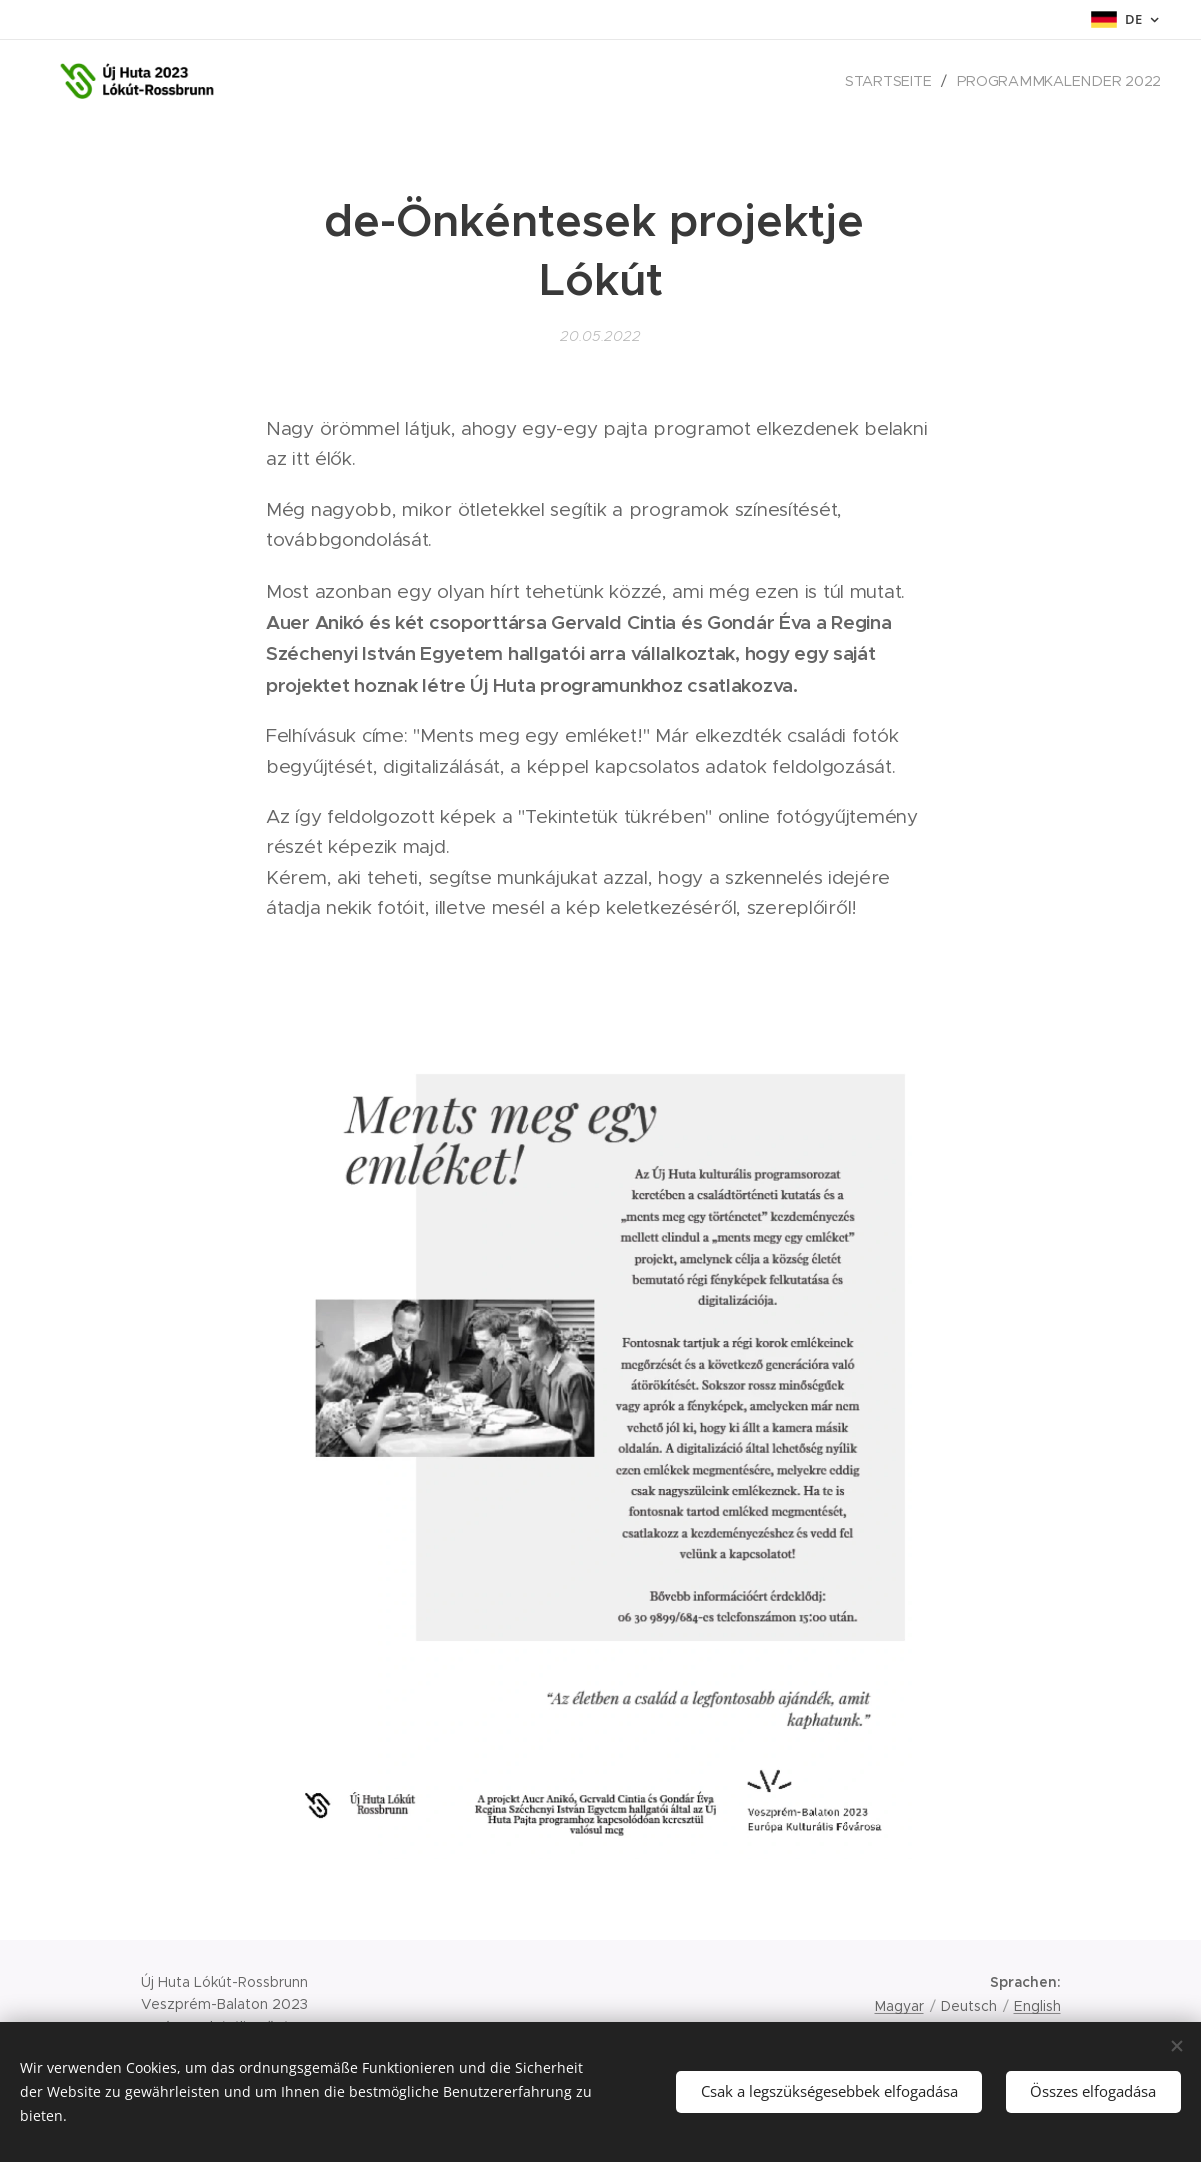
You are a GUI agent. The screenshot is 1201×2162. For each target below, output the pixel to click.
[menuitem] (898, 81)
